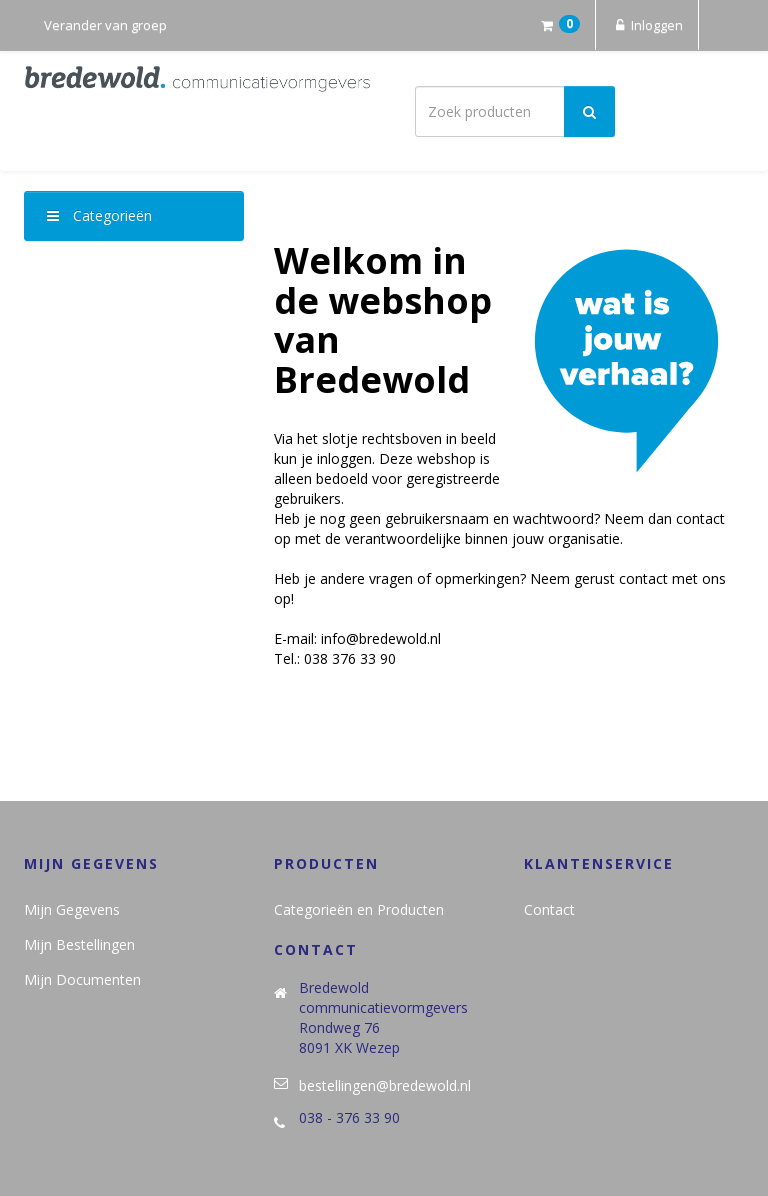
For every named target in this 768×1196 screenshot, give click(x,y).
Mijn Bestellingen (79, 944)
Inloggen (647, 25)
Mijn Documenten (82, 979)
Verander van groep (105, 25)
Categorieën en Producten (359, 909)
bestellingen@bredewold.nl (385, 1085)
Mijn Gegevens (72, 909)
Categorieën (99, 215)
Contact (549, 909)
